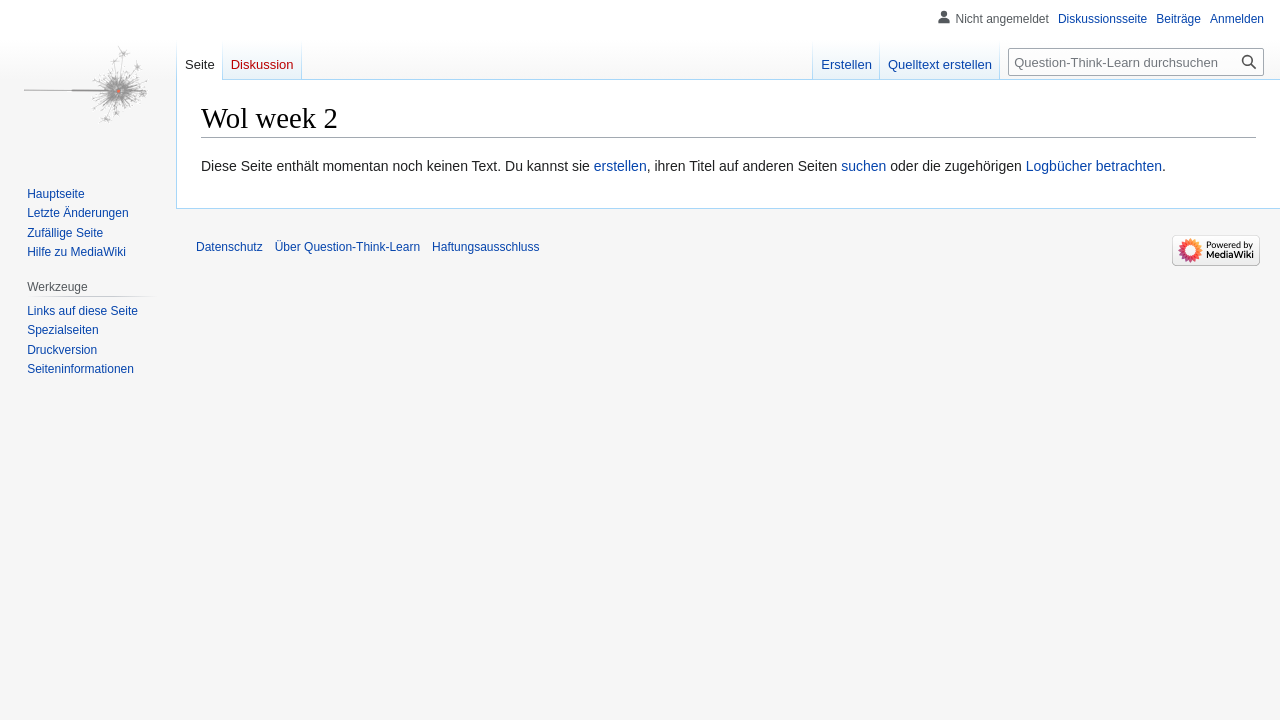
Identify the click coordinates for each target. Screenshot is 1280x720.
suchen (863, 166)
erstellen (620, 166)
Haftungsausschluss (485, 247)
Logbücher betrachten (1094, 166)
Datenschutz (229, 247)
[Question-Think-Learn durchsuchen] (1136, 62)
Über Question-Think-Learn (347, 247)
